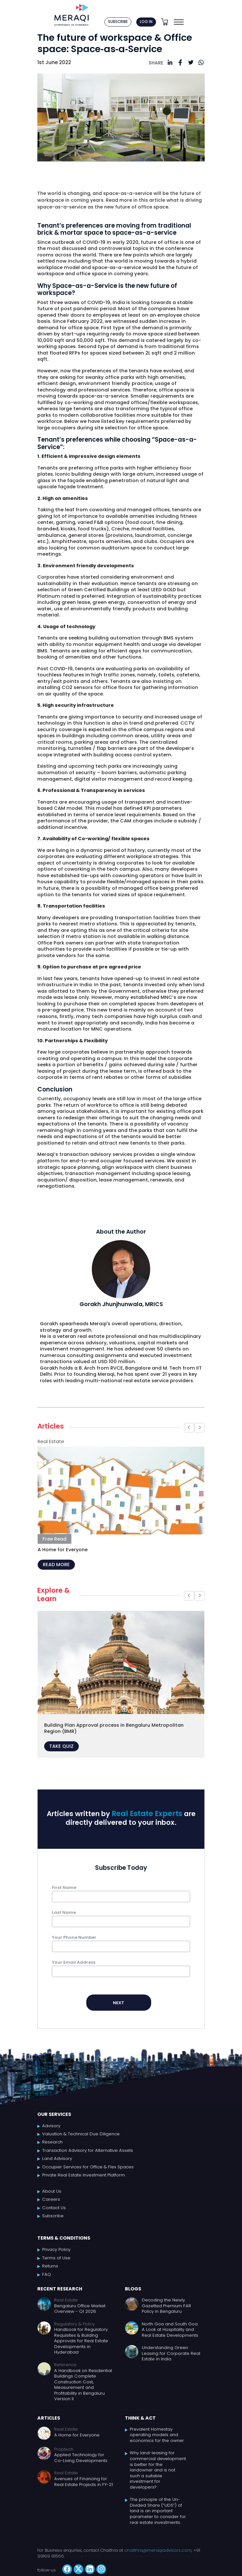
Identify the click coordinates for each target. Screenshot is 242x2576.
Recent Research (59, 2289)
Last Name (64, 1912)
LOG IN (146, 21)
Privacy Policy (56, 2250)
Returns (50, 2266)
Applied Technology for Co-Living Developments (80, 2457)
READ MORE (56, 1564)
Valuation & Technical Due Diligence (81, 2134)
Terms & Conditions (63, 2238)
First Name (64, 1887)
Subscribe (53, 2216)
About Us (51, 2191)
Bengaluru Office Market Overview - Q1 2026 (79, 2308)
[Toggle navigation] (178, 22)
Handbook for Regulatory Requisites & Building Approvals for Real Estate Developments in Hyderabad (81, 2341)
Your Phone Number (74, 1937)
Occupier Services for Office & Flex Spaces (88, 2167)
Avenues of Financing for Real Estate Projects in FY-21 (83, 2481)
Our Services (54, 2114)
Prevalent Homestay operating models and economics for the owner (157, 2435)
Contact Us (54, 2208)
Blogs (133, 2289)
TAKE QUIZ (61, 1746)
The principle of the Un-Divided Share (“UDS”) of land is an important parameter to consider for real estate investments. (158, 2511)
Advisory (51, 2126)
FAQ (46, 2274)
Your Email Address (73, 1962)
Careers (51, 2199)
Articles (48, 2418)
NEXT (118, 2003)
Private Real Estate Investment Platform (83, 2175)
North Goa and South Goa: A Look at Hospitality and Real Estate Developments (170, 2329)
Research (52, 2142)
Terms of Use (56, 2258)
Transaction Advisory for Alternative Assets (87, 2150)
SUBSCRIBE (118, 21)
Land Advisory (57, 2159)
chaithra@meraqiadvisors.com (157, 2550)
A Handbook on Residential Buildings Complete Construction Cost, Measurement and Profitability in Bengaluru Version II (83, 2385)
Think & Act (140, 2418)
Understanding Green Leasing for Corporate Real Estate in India (171, 2353)
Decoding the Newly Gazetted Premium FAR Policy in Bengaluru (166, 2305)
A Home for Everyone (77, 2435)
